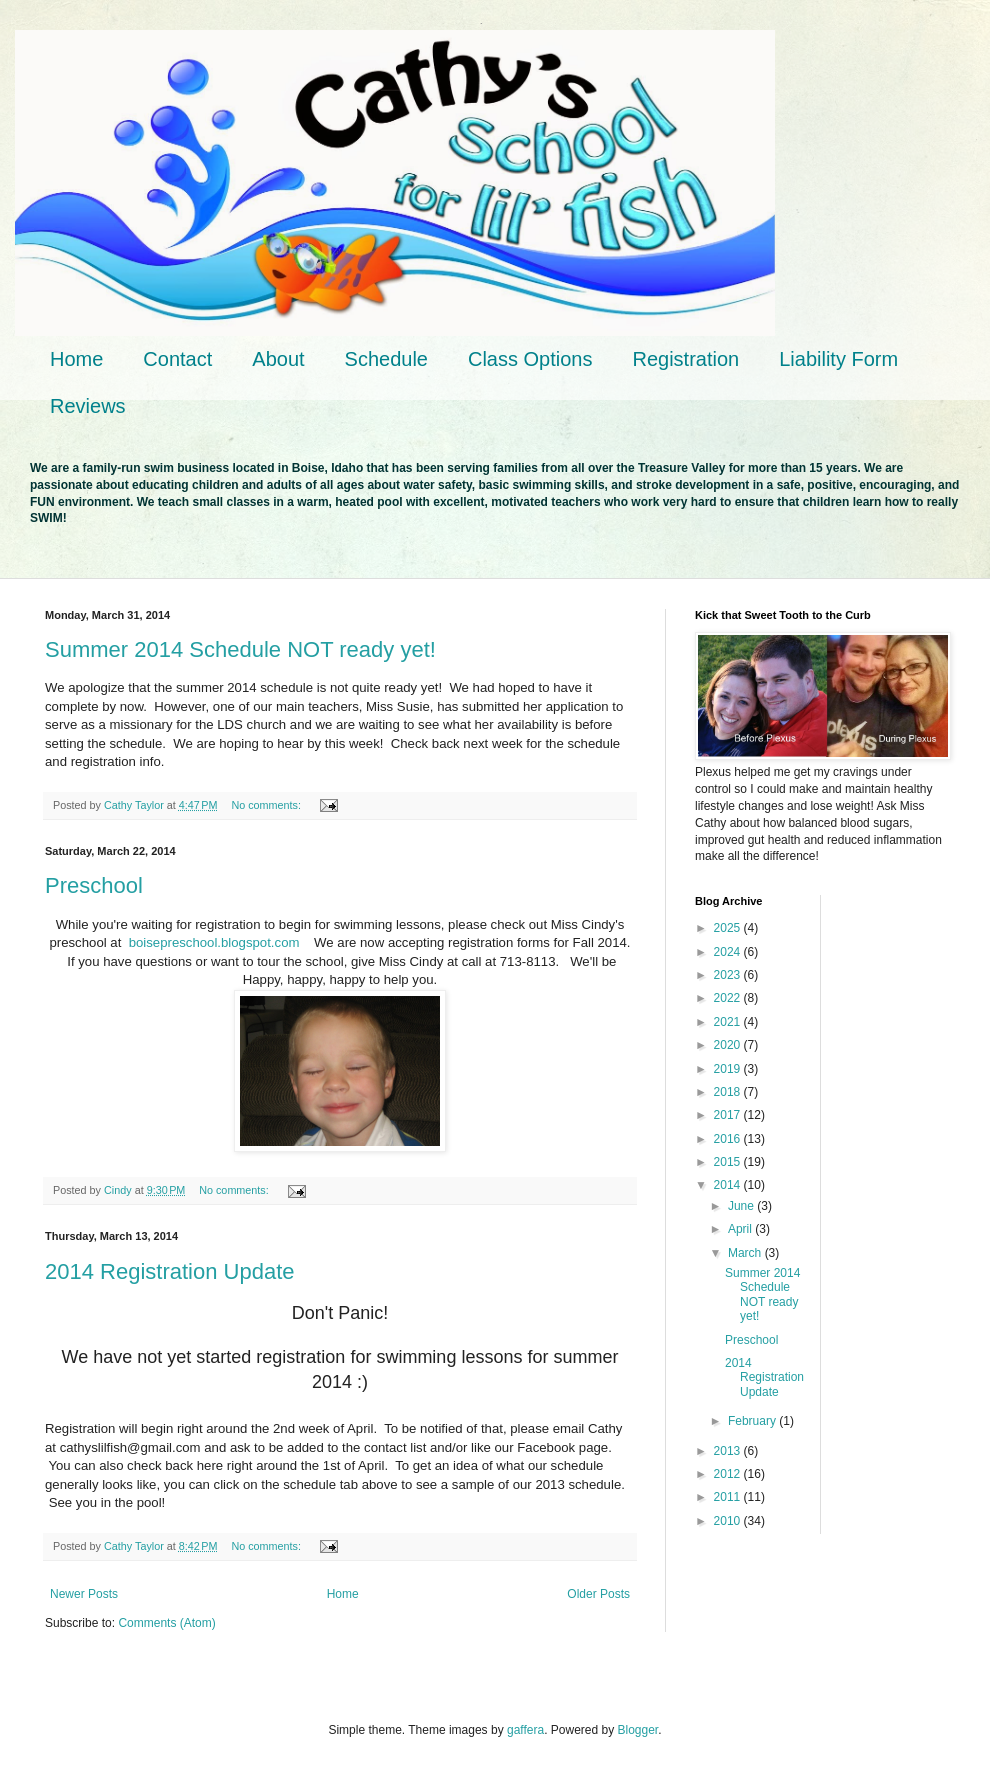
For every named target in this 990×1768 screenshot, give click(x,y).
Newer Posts (84, 1594)
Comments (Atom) (166, 1623)
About (278, 359)
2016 (729, 1139)
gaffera (525, 1730)
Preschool (94, 885)
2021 (729, 1022)
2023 (729, 975)
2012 (729, 1474)
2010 (729, 1521)
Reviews (88, 406)
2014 (729, 1185)
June (742, 1206)
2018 (729, 1092)
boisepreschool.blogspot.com (214, 942)
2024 (729, 952)
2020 (729, 1045)
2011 (729, 1497)
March (746, 1253)
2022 (729, 998)
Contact (177, 359)
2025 (729, 928)
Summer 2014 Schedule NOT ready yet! (240, 649)
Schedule (386, 359)
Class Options (530, 359)
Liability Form (838, 359)
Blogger (638, 1730)
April (741, 1229)
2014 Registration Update (170, 1271)
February (753, 1421)
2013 (729, 1451)
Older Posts (598, 1594)
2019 (729, 1069)
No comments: (267, 805)
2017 (729, 1115)
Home (76, 359)
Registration (685, 359)
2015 (729, 1162)
